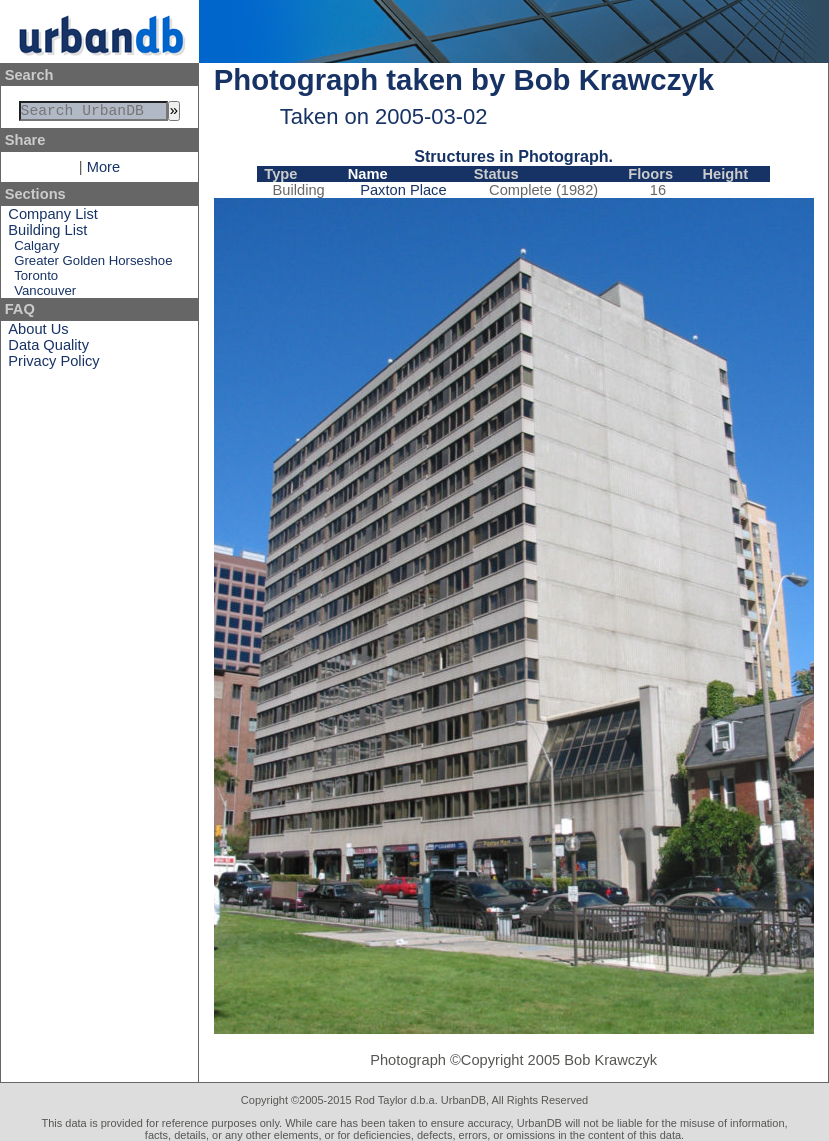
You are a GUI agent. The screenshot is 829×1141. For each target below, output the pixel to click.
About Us (38, 333)
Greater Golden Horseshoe (93, 264)
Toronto (36, 279)
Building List (47, 234)
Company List (53, 218)
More (103, 171)
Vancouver (45, 294)
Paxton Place (403, 190)
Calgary (36, 249)
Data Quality (48, 349)
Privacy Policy (53, 365)
